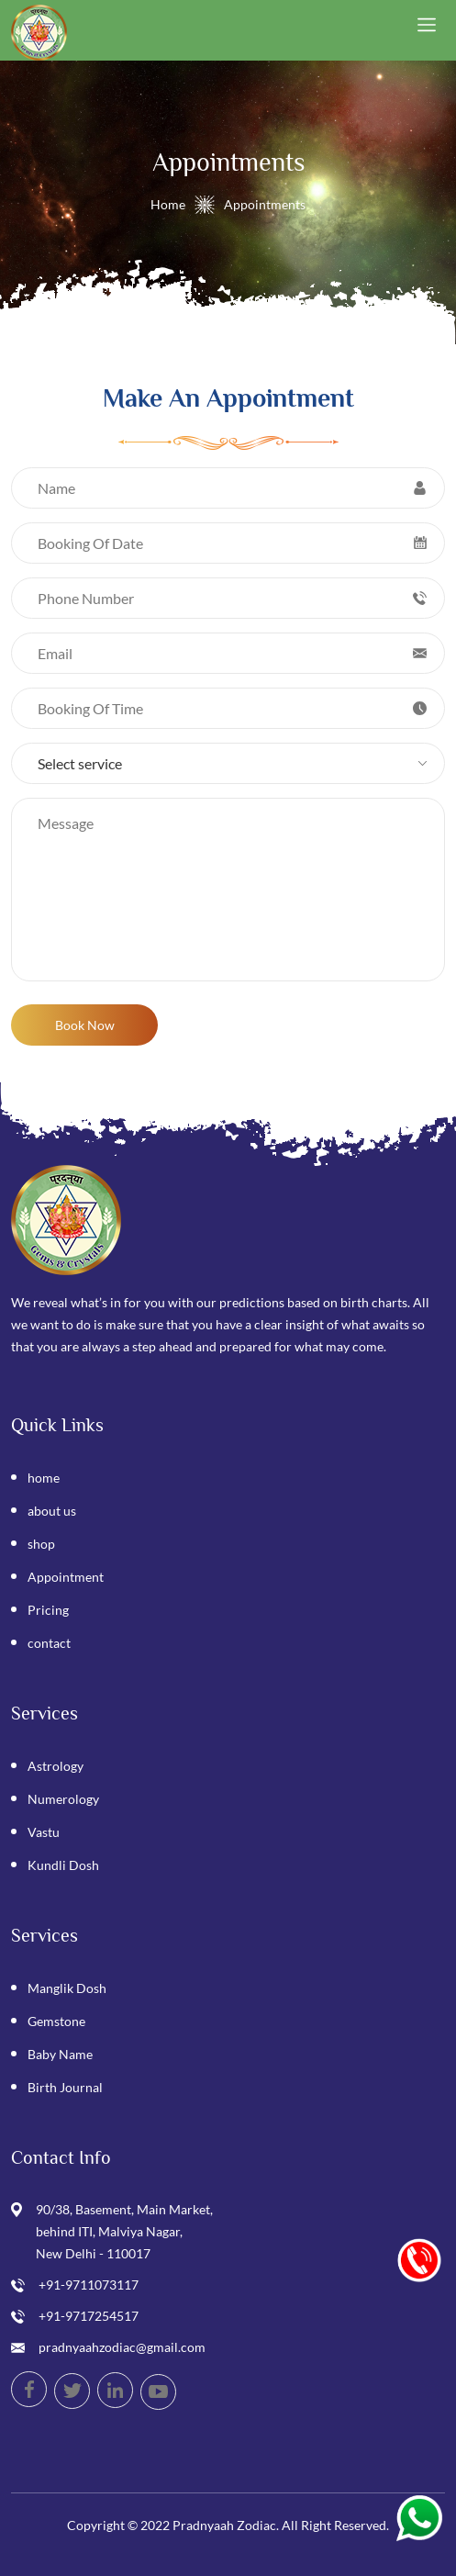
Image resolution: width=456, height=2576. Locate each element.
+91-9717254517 (89, 2316)
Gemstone (56, 2021)
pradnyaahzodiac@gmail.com (122, 2347)
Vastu (44, 1832)
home (44, 1477)
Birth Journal (65, 2087)
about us (52, 1510)
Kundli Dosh (63, 1865)
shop (41, 1543)
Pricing (48, 1610)
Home (167, 204)
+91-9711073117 (89, 2284)
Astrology (55, 1766)
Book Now (85, 1025)
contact (49, 1643)
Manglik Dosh (67, 1988)
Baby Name (60, 2054)
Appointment (66, 1577)
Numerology (63, 1799)
